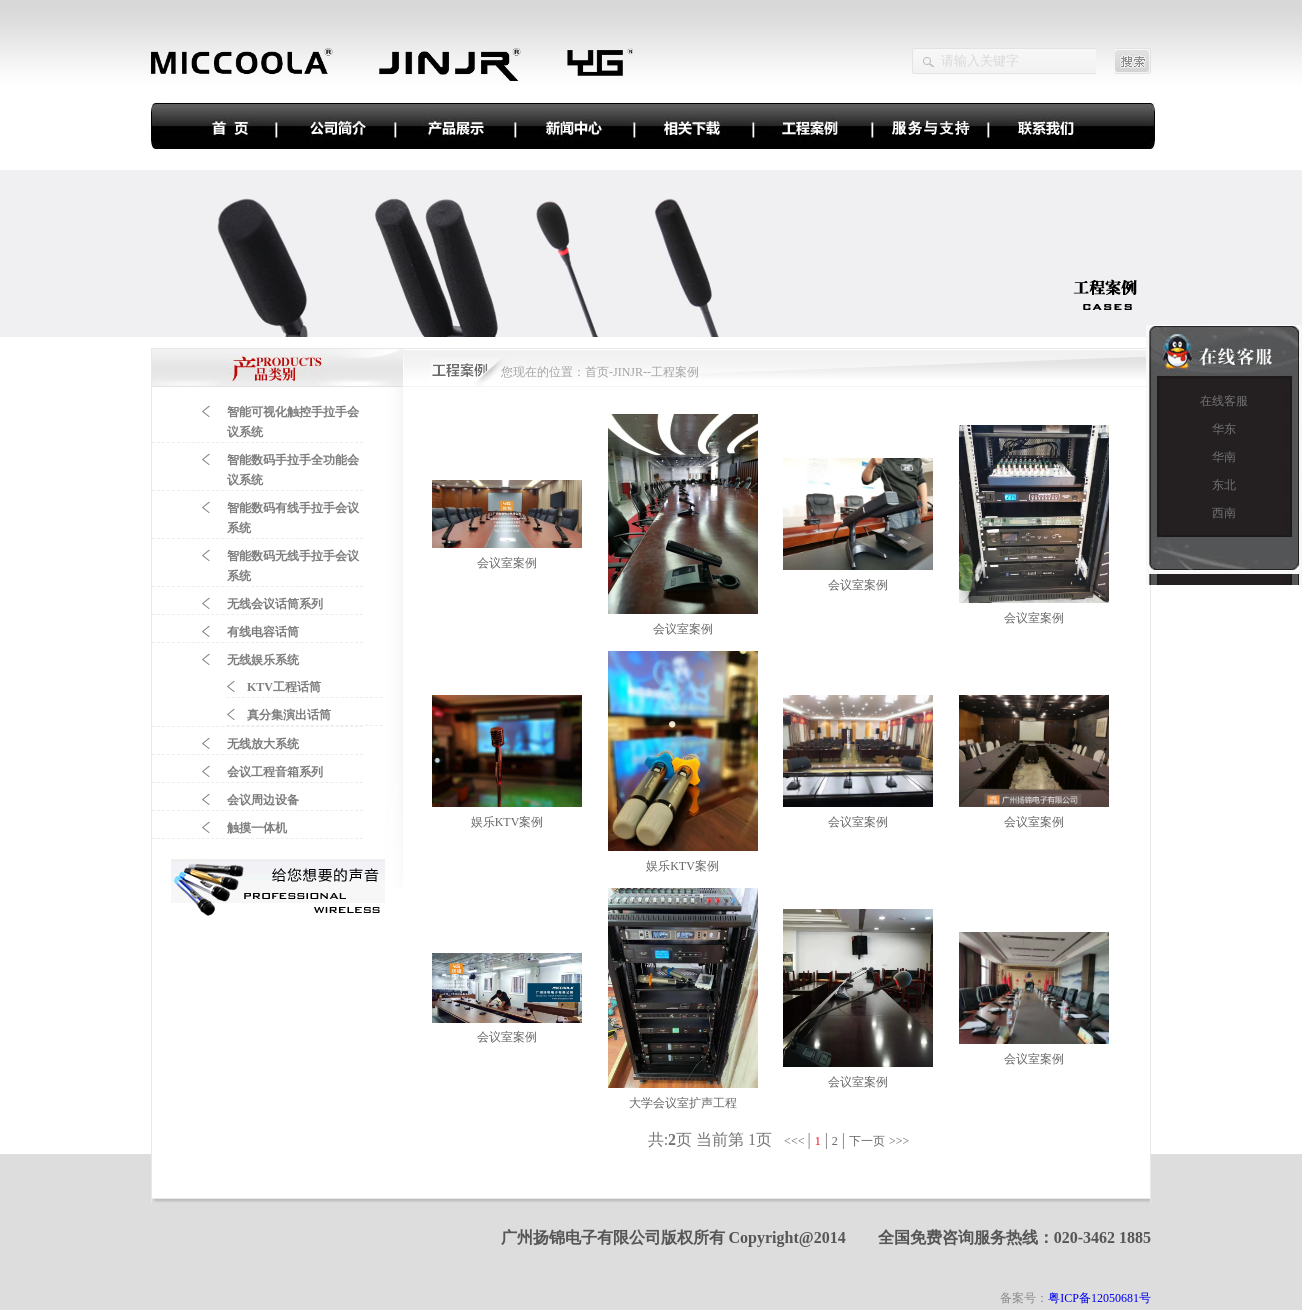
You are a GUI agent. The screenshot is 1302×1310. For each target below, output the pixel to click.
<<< (795, 1141)
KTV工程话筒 (284, 687)
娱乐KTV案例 (507, 822)
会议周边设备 (263, 800)
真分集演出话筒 (289, 715)
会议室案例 (507, 563)
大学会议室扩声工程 (683, 1103)
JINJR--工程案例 (656, 372)
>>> (900, 1141)
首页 (597, 372)
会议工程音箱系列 (275, 772)
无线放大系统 (263, 744)
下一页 (867, 1141)
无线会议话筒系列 (275, 604)
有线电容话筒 (263, 632)
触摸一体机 (257, 828)
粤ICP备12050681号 (1099, 1298)
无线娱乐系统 (263, 660)
